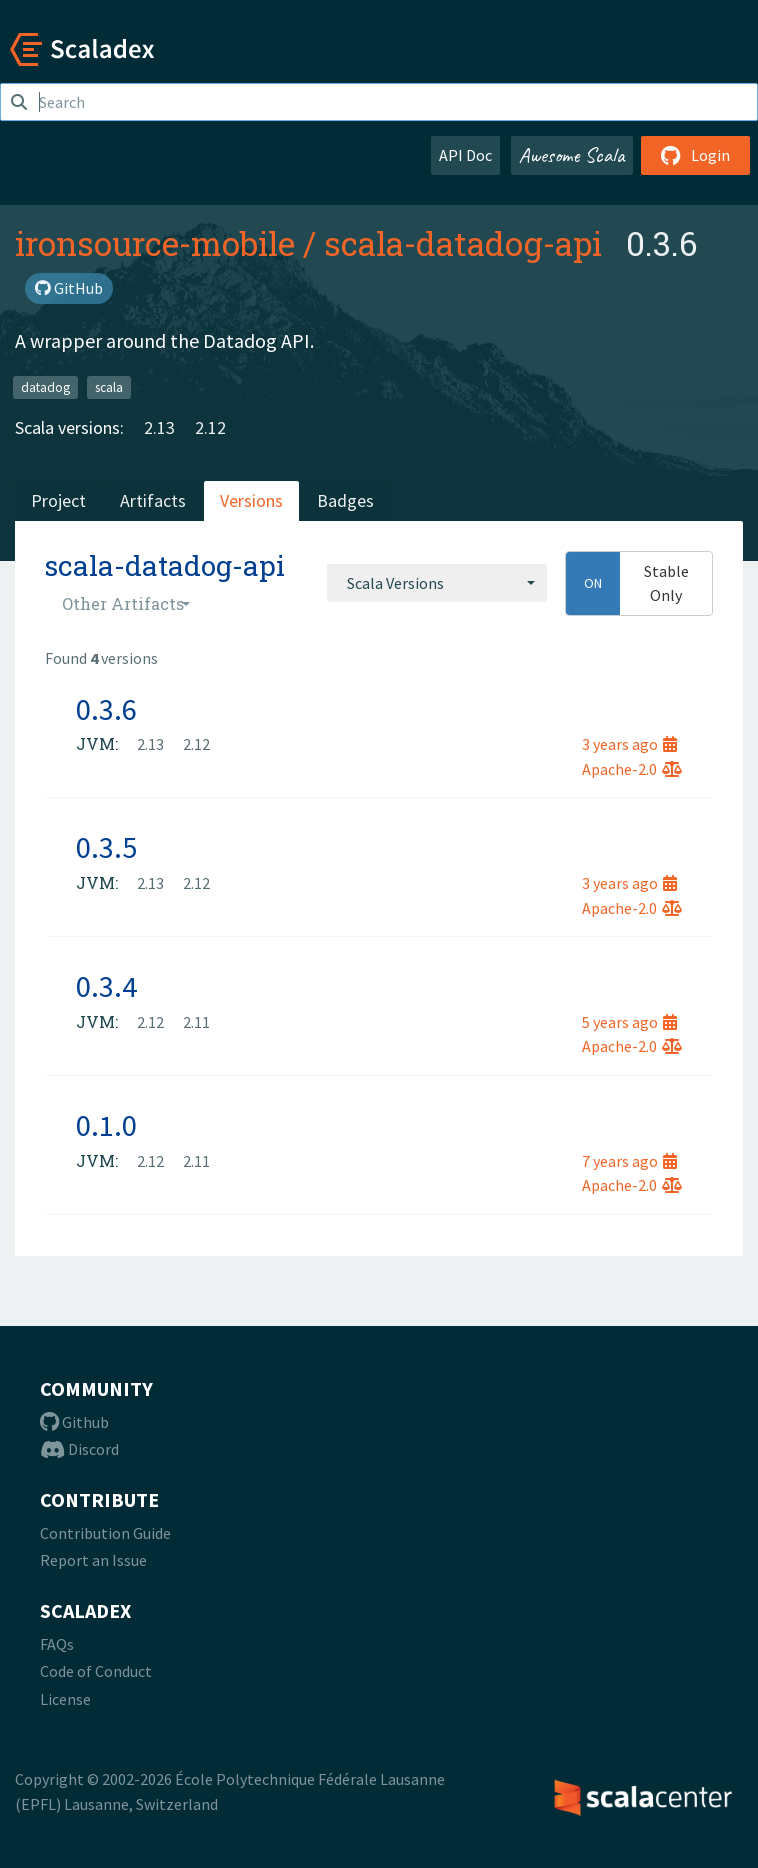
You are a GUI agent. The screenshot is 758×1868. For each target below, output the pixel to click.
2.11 (196, 1022)
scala (109, 386)
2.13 (159, 427)
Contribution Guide (105, 1533)
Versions (251, 500)
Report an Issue (93, 1560)
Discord (79, 1449)
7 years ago (629, 1161)
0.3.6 (106, 709)
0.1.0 (106, 1125)
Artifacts (153, 500)
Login (695, 155)
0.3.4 (106, 986)
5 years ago (629, 1022)
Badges (345, 500)
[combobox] (437, 583)
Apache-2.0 (632, 769)
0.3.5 (106, 847)
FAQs (57, 1644)
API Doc (465, 155)
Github (74, 1422)
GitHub (69, 288)
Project (58, 500)
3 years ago (629, 744)
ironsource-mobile (155, 243)
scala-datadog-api (463, 243)
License (65, 1699)
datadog (45, 386)
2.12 (210, 427)
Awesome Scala (572, 155)
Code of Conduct (96, 1671)
